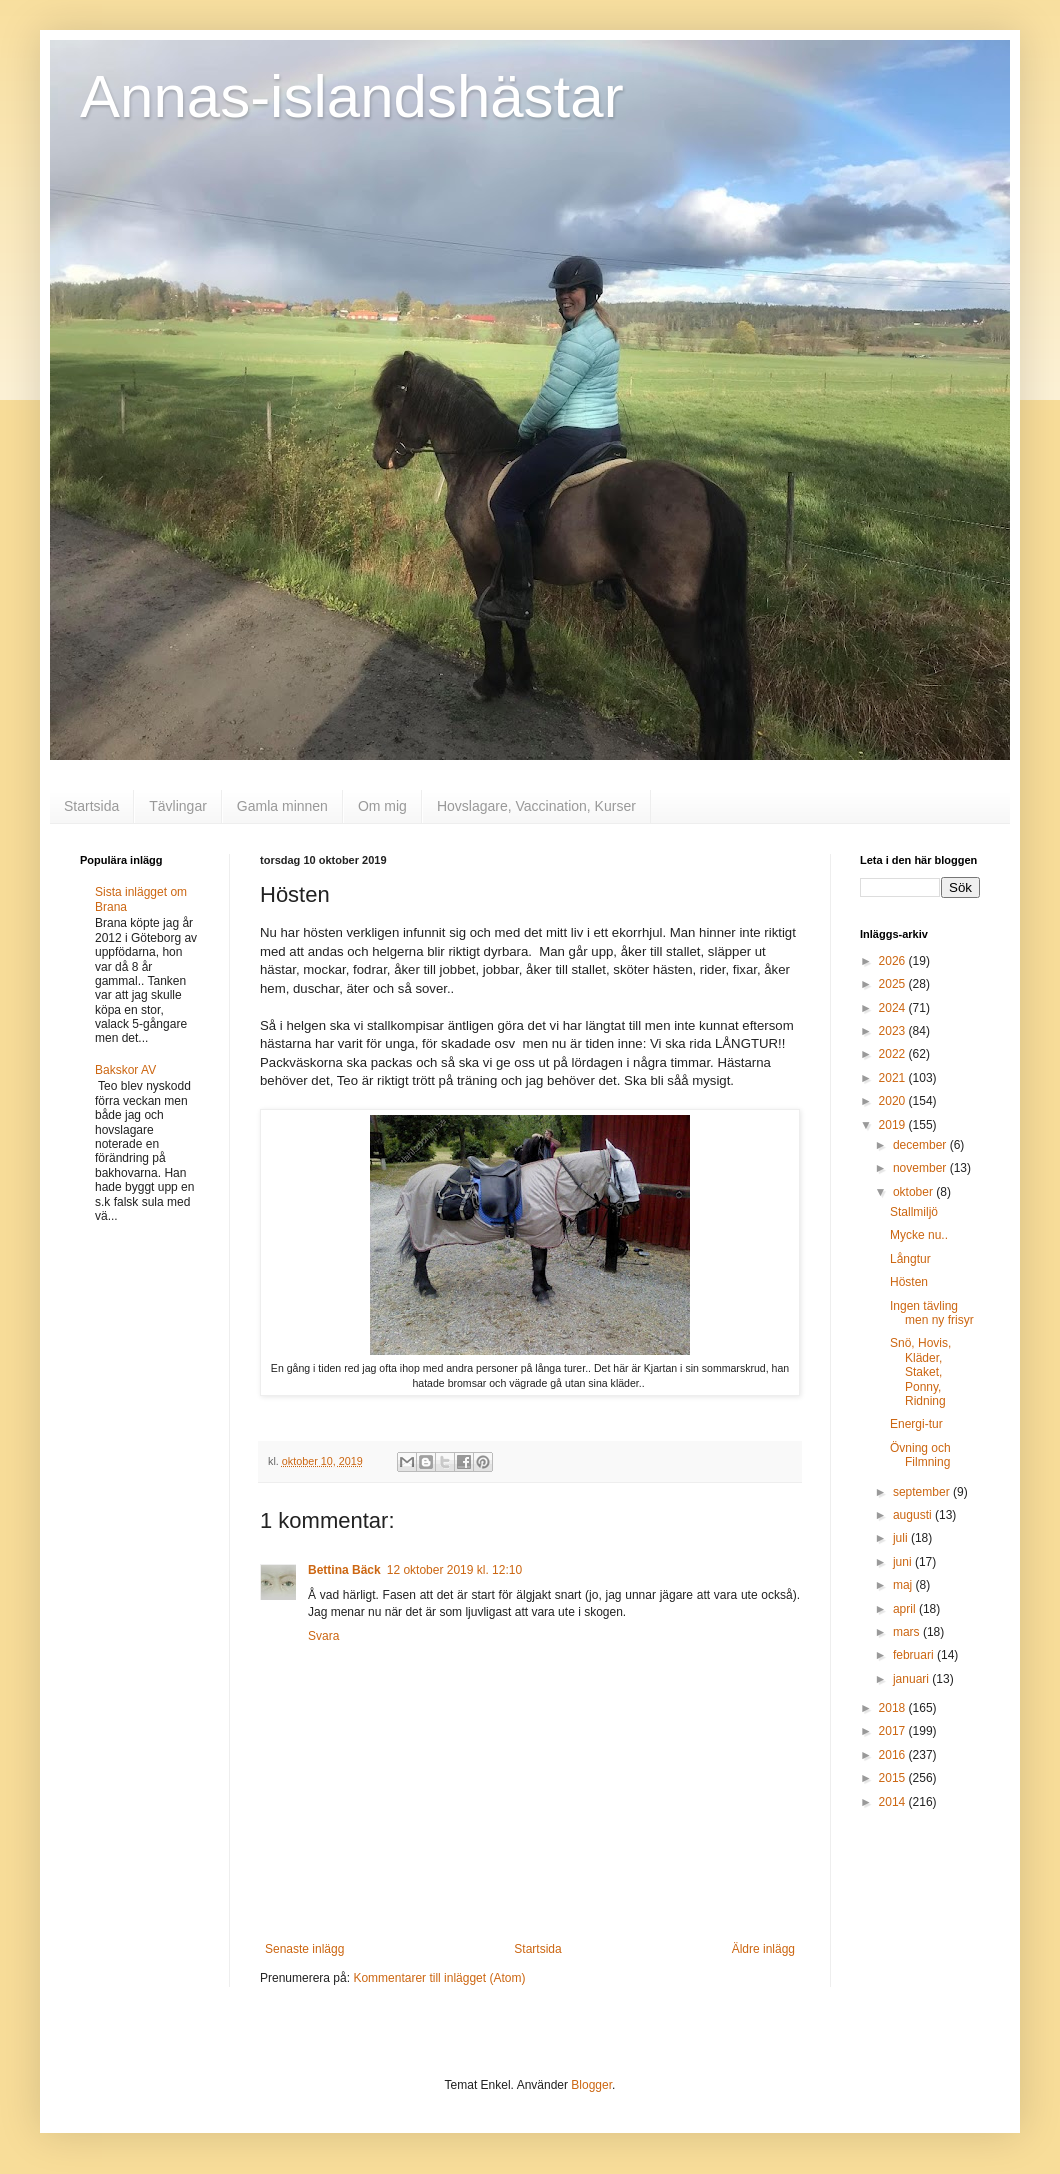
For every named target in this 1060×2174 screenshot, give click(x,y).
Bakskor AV (125, 1070)
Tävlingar (178, 806)
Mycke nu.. (919, 1235)
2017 (894, 1731)
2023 (894, 1031)
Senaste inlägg (304, 1949)
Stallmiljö (914, 1212)
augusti (914, 1515)
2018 (894, 1708)
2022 (894, 1054)
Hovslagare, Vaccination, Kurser (536, 806)
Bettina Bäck (344, 1570)
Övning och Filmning (920, 1455)
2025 (894, 984)
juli (902, 1538)
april (906, 1609)
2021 (894, 1078)
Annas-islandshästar (352, 96)
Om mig (382, 806)
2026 (894, 961)
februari (915, 1655)
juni (904, 1562)
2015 (894, 1778)
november (921, 1168)
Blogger (591, 2085)
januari (912, 1679)
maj (904, 1585)
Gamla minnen (282, 806)
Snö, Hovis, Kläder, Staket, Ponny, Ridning (920, 1372)
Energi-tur (916, 1424)
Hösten (909, 1282)
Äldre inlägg (763, 1949)
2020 (894, 1101)
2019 (894, 1125)
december (921, 1145)
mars (908, 1632)
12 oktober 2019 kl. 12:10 (454, 1570)
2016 (894, 1755)
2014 (894, 1802)
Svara (323, 1636)
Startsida (91, 806)
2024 (894, 1008)
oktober (914, 1192)
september (923, 1492)
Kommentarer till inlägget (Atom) (439, 1978)
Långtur (910, 1259)
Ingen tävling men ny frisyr (932, 1313)
